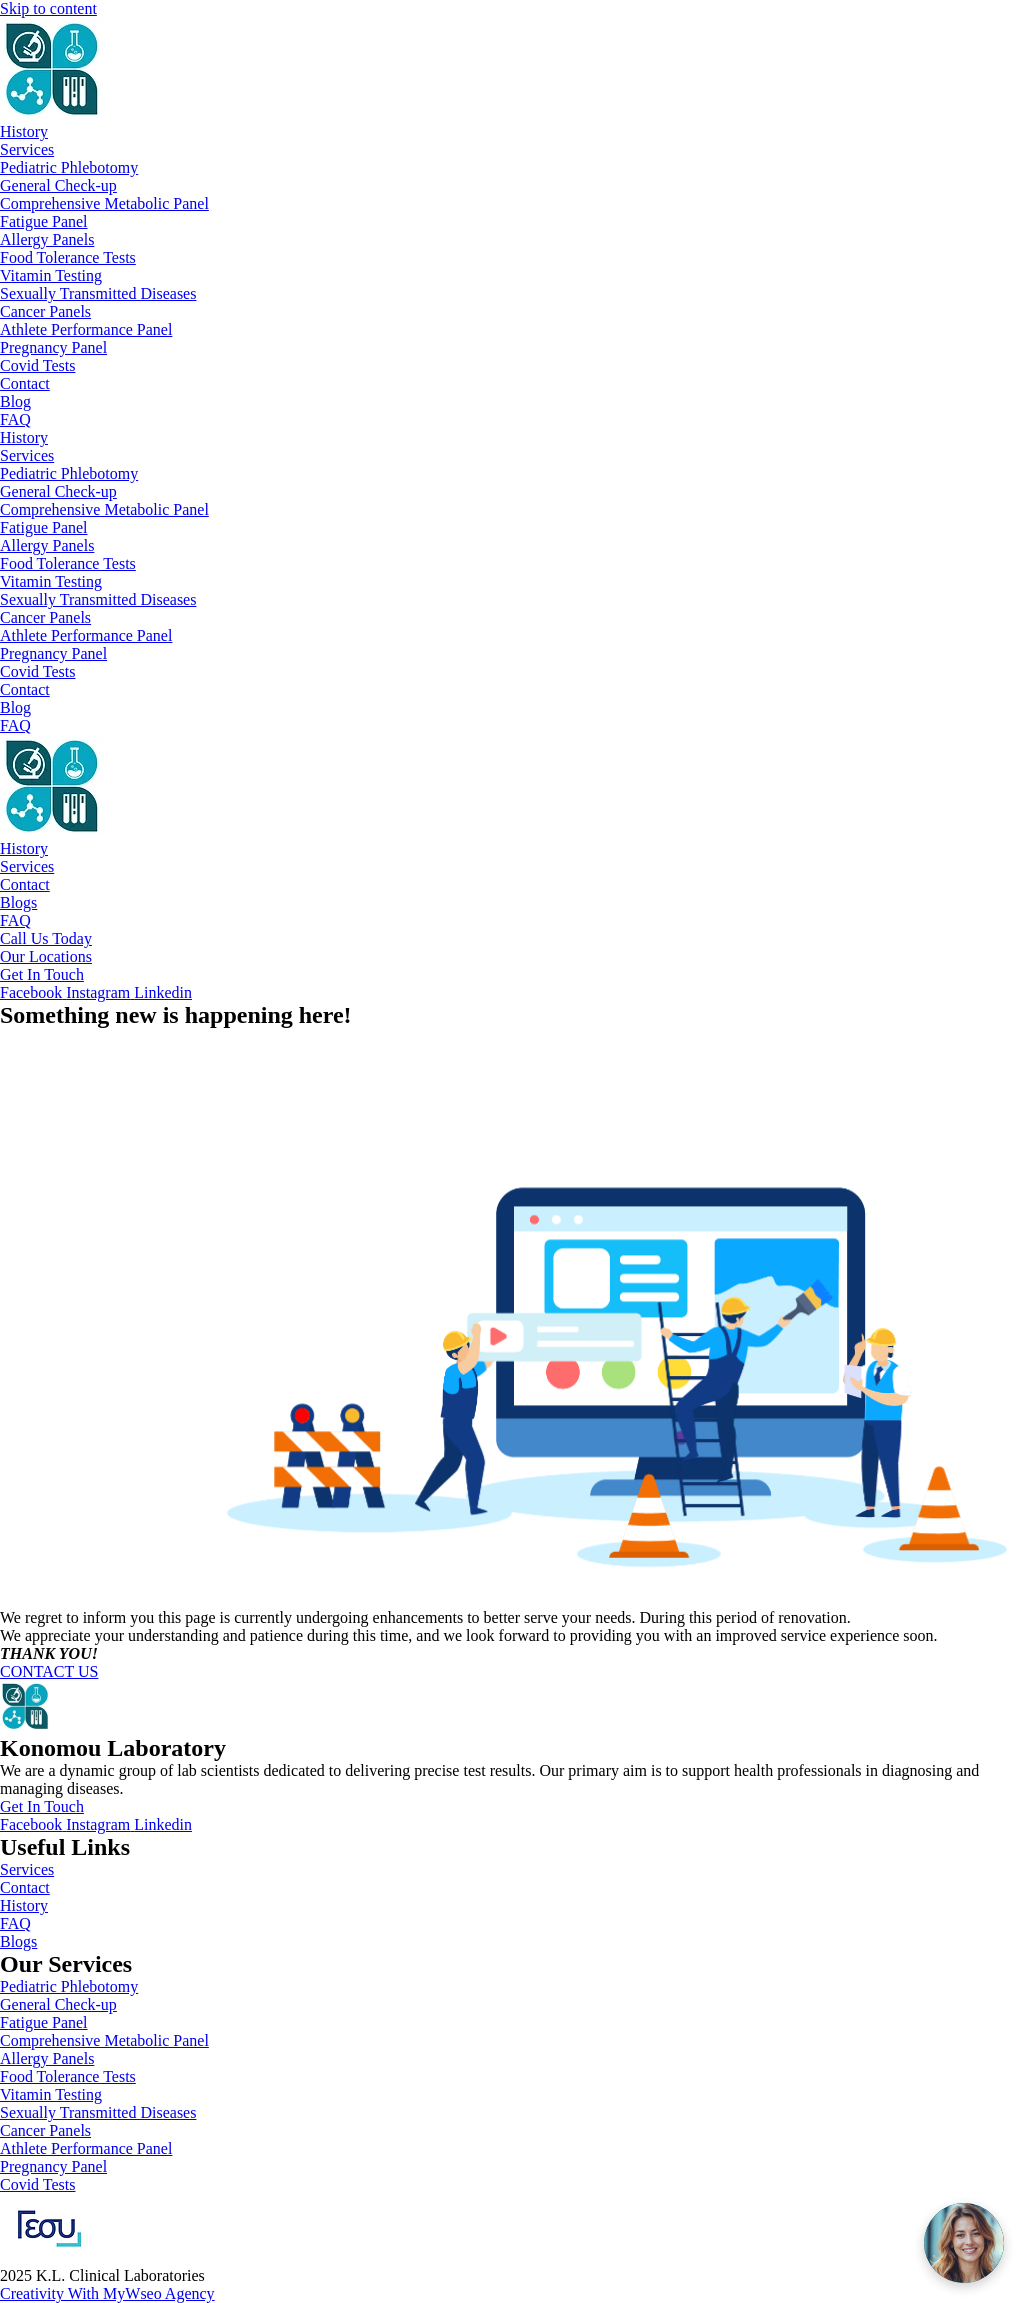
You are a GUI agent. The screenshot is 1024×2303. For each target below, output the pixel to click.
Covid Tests (37, 365)
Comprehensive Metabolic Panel (104, 203)
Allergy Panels (47, 239)
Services (27, 149)
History (24, 131)
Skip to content (48, 8)
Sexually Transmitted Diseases (98, 293)
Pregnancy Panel (53, 347)
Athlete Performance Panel (86, 329)
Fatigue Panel (44, 221)
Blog (15, 401)
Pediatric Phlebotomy (69, 167)
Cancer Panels (45, 311)
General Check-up (58, 185)
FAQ (15, 419)
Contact (25, 383)
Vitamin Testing (51, 275)
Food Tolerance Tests (68, 257)
